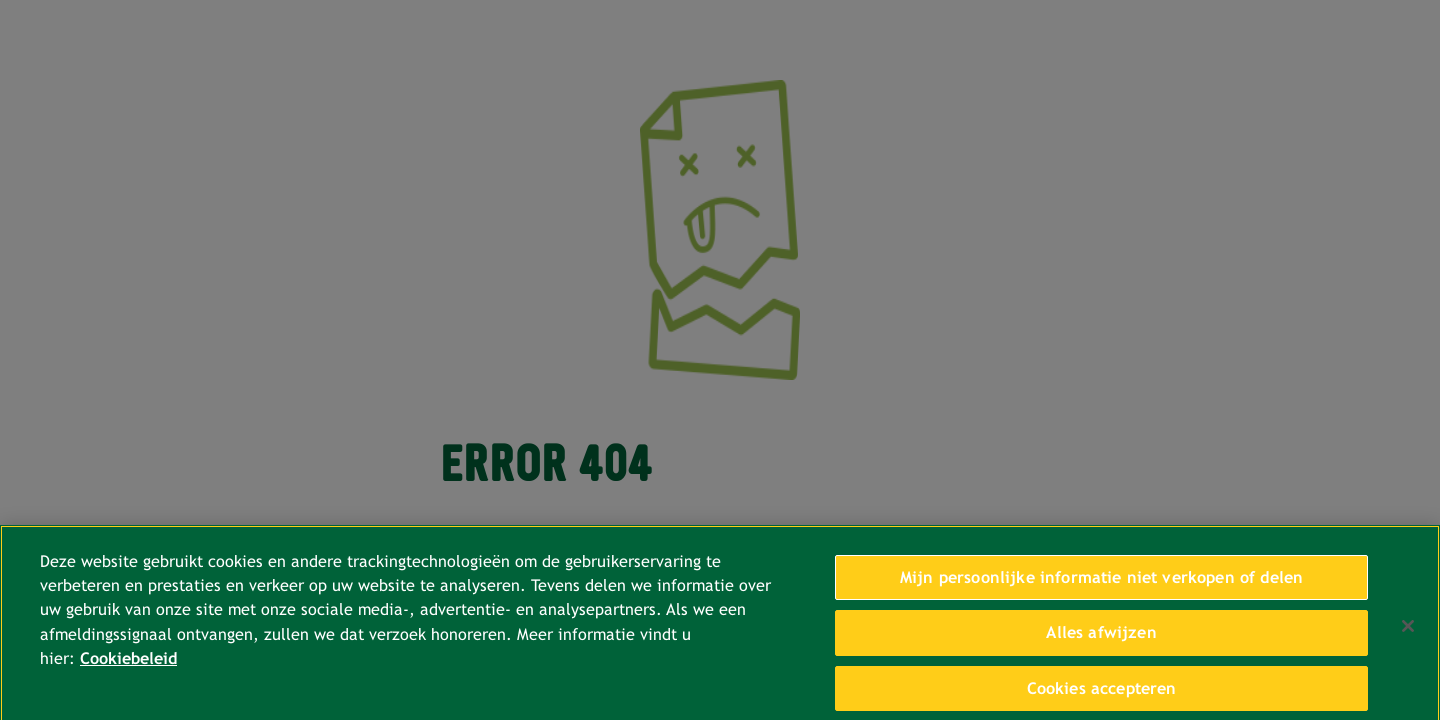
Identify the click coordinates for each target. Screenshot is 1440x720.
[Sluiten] (1408, 632)
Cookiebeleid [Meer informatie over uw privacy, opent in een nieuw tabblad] (128, 664)
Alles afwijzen (1101, 638)
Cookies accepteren (1102, 693)
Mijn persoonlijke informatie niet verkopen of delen (1101, 582)
